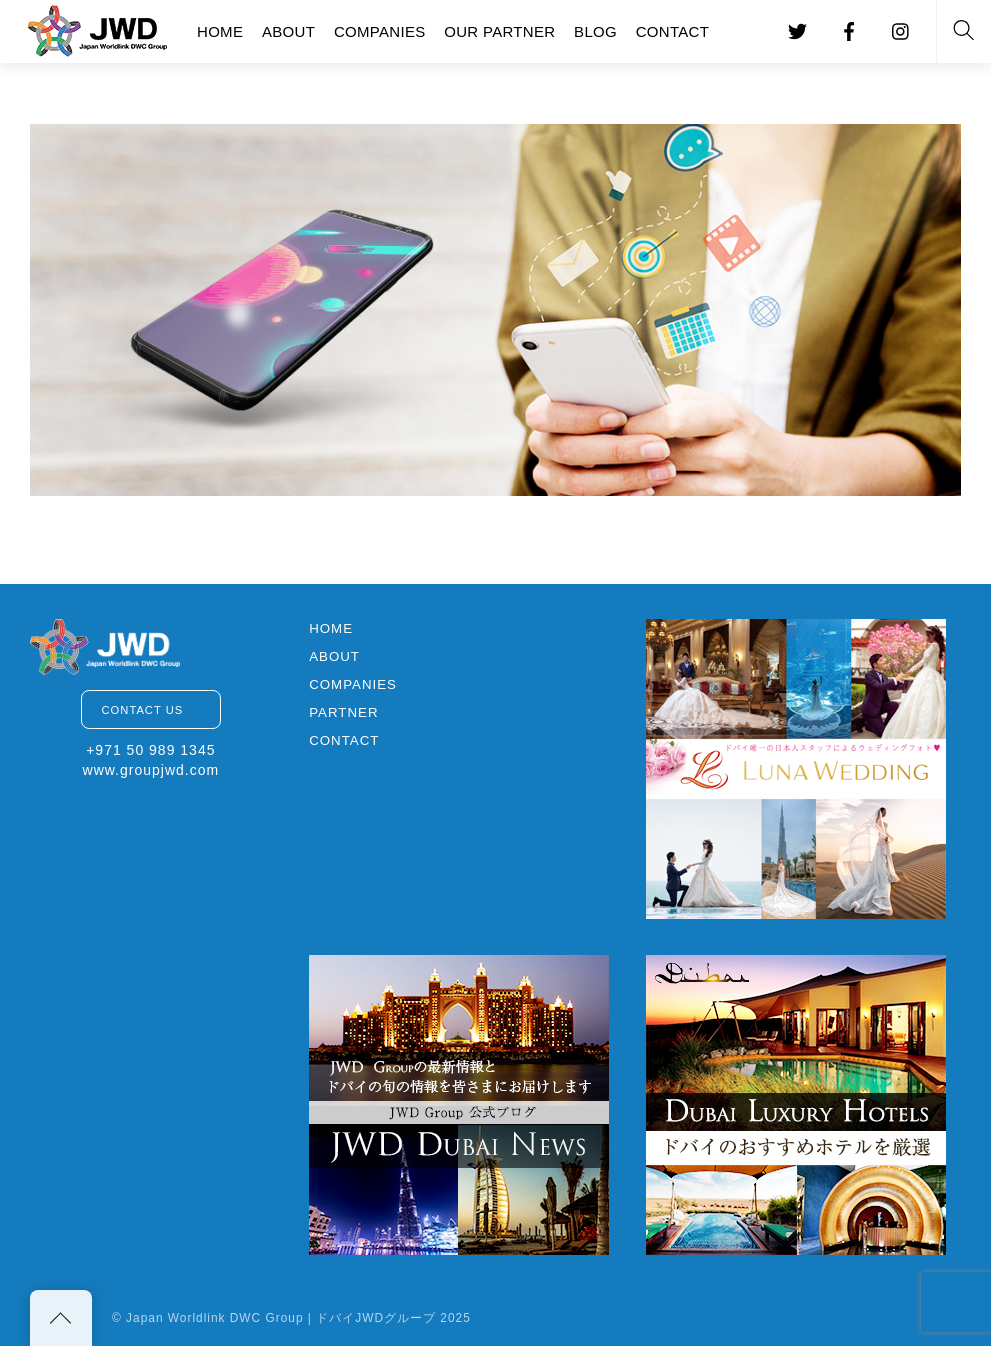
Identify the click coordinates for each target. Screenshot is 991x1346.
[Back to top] (61, 1318)
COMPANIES (380, 31)
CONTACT (672, 31)
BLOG (595, 31)
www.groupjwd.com (151, 770)
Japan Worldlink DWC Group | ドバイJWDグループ (281, 1318)
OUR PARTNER (499, 31)
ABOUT (288, 31)
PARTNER (343, 712)
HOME (220, 31)
